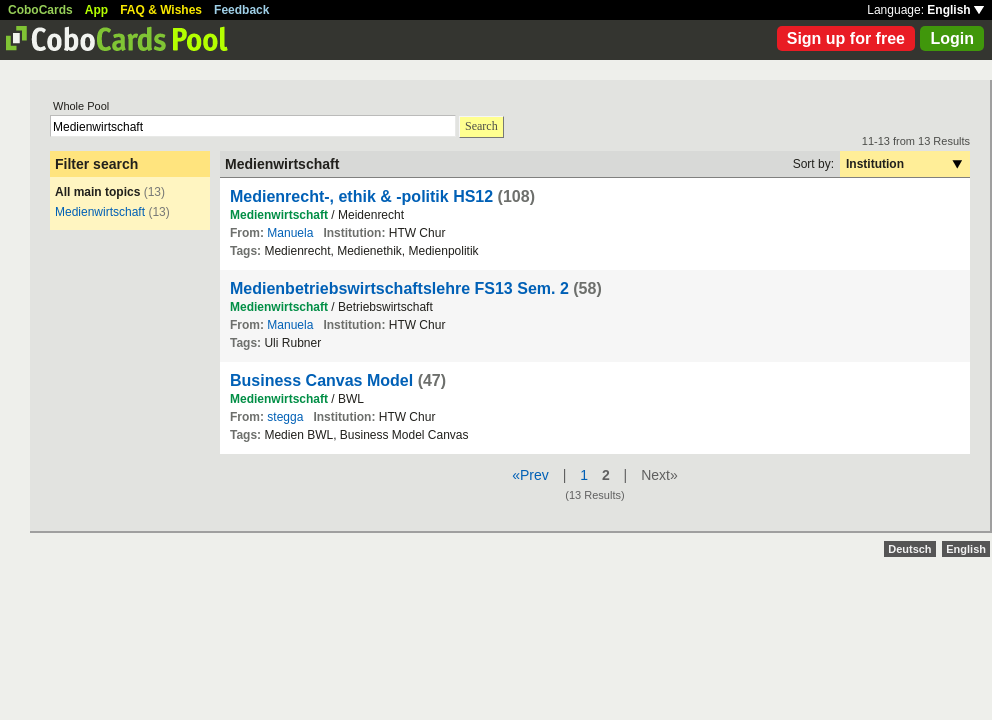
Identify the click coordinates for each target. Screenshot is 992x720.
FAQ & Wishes (161, 10)
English (955, 10)
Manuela (290, 233)
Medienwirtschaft (100, 212)
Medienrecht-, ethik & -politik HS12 (361, 196)
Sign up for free (846, 38)
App (96, 10)
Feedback (241, 10)
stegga (285, 417)
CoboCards (40, 10)
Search (481, 126)
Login (952, 38)
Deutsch (909, 549)
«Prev (530, 475)
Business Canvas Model (321, 380)
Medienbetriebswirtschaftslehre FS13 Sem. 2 (399, 288)
